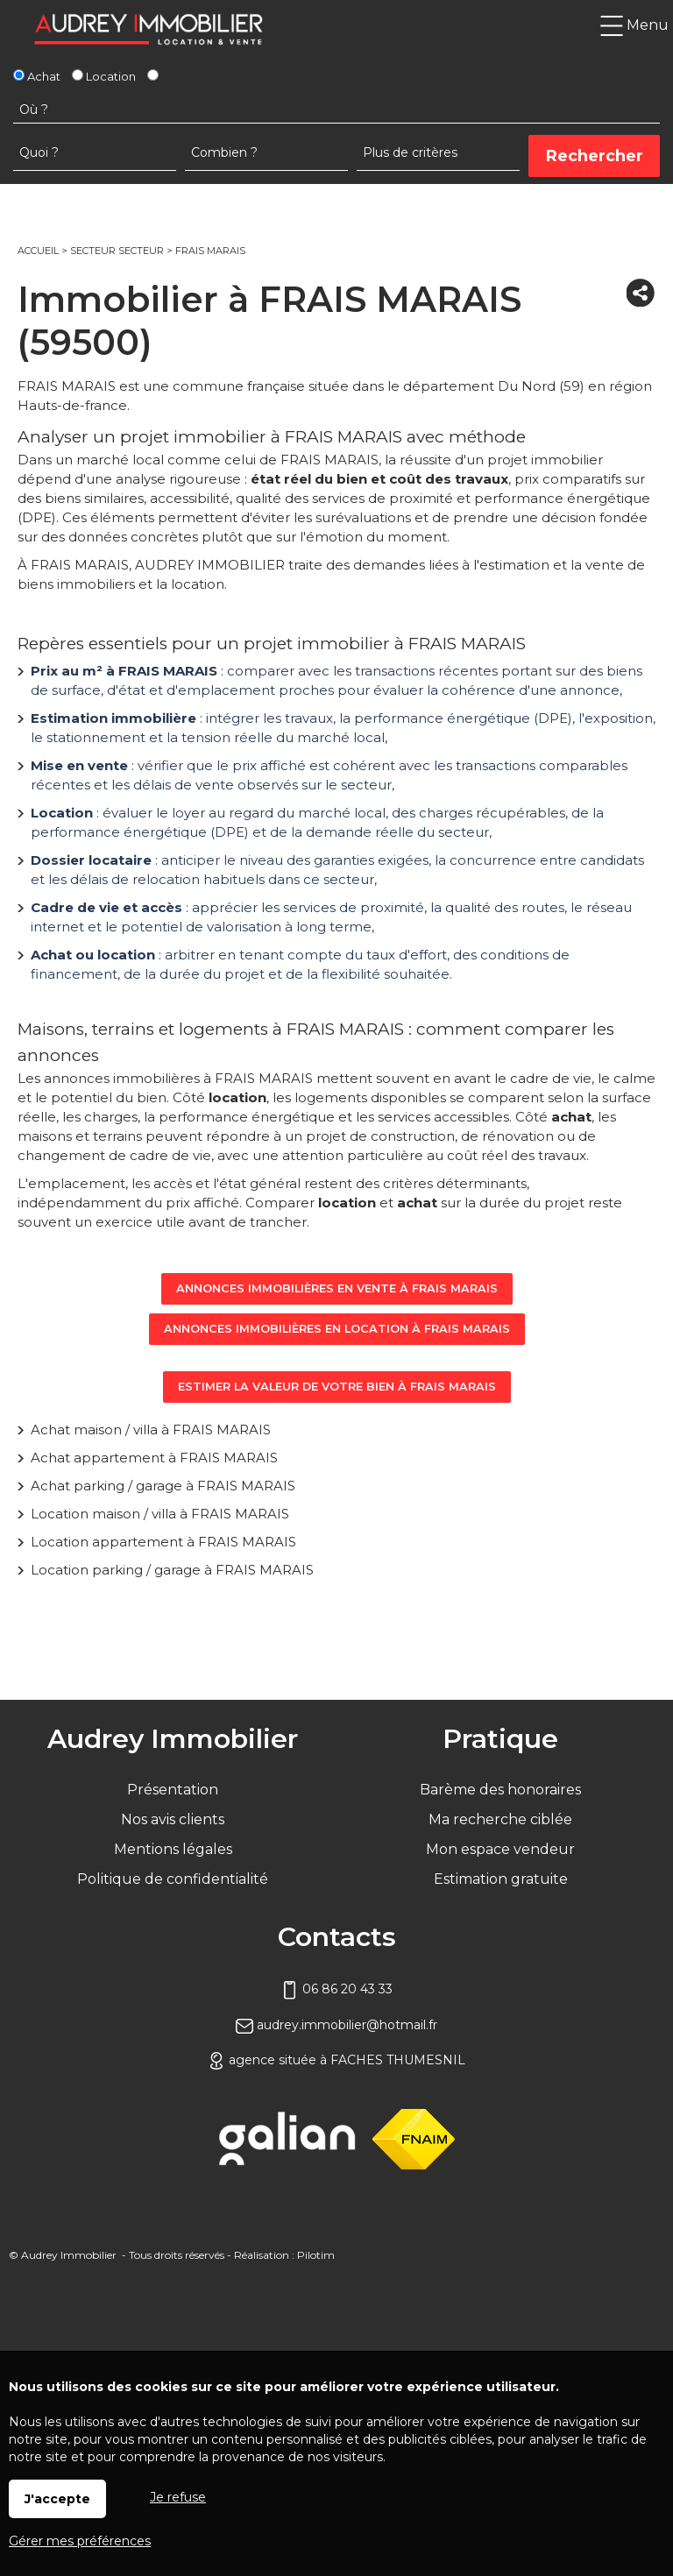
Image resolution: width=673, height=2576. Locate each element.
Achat (36, 76)
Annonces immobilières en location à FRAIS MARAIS (337, 1328)
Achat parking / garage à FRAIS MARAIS (163, 1485)
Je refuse (178, 2497)
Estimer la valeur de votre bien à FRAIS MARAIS (337, 1386)
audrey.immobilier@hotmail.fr (336, 2025)
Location (104, 76)
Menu (634, 25)
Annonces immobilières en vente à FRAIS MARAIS (337, 1288)
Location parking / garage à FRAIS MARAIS (172, 1569)
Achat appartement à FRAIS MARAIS (154, 1457)
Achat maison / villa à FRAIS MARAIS (151, 1429)
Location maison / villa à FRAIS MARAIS (160, 1513)
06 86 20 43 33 (337, 1989)
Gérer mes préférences (80, 2541)
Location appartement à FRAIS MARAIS (163, 1541)
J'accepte (57, 2499)
